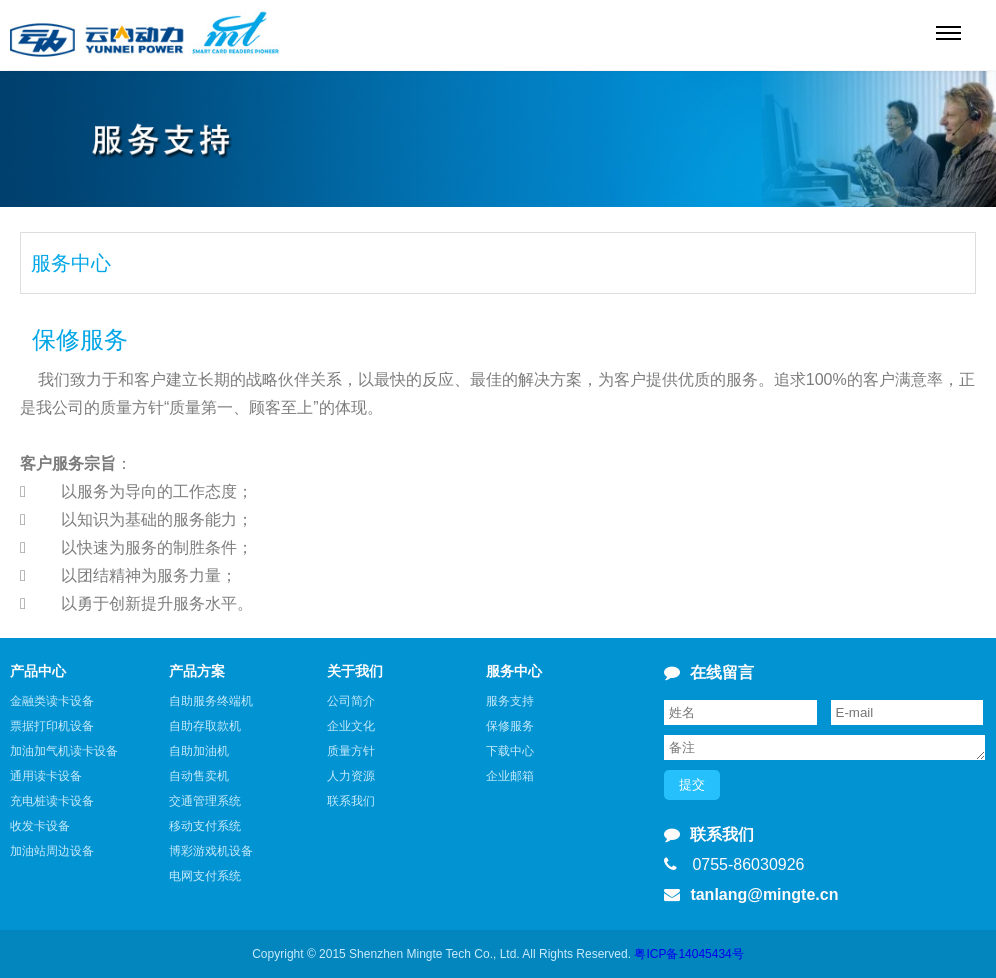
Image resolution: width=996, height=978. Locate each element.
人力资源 (351, 776)
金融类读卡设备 (52, 701)
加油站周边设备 (52, 851)
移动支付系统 (205, 826)
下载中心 (510, 751)
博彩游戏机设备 (211, 851)
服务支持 (510, 701)
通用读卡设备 (46, 776)
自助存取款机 (205, 726)
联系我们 (351, 801)
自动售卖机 (199, 776)
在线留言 (709, 672)
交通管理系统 (205, 801)
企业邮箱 (510, 776)
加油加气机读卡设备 (64, 751)
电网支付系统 (205, 876)
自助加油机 (199, 751)
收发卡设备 (40, 826)
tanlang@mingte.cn (751, 894)
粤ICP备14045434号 (687, 954)
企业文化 (351, 726)
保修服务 (510, 726)
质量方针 (351, 751)
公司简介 (351, 701)
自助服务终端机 (211, 701)
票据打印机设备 (52, 726)
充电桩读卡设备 (52, 801)
